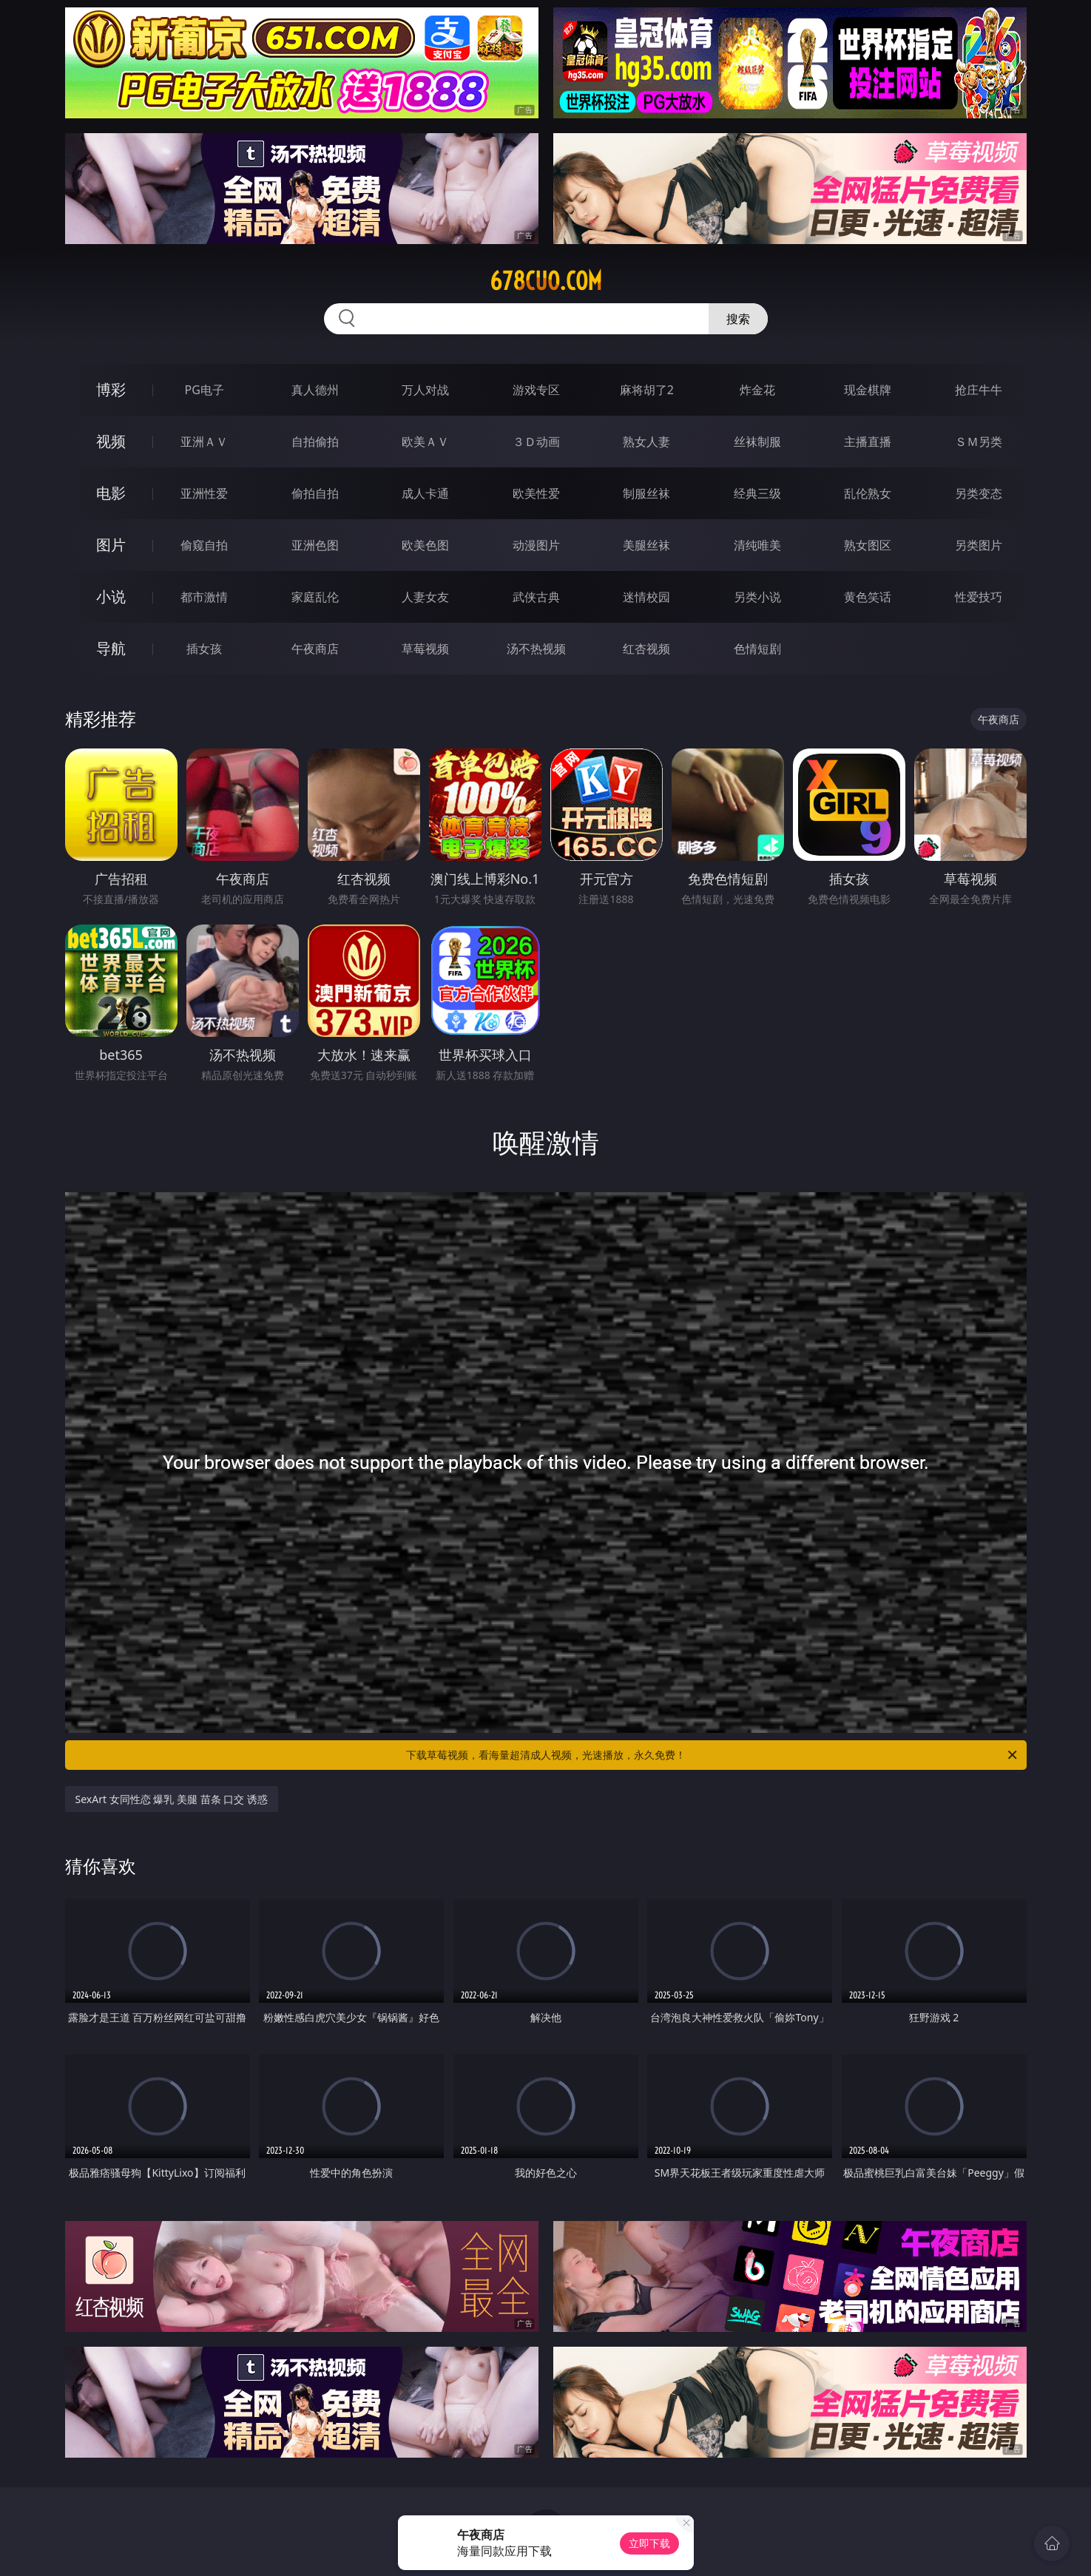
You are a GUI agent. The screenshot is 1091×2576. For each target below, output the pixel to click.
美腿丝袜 (646, 545)
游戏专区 (536, 390)
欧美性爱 (536, 493)
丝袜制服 (757, 441)
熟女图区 (867, 545)
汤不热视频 (536, 648)
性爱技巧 (978, 597)
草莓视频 (425, 648)
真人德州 (315, 390)
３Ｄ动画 (536, 441)
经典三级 (757, 493)
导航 (111, 648)
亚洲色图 (315, 545)
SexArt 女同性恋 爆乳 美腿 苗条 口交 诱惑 (171, 1799)
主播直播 (867, 441)
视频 (111, 441)
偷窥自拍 (204, 545)
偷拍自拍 (315, 493)
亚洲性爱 (204, 493)
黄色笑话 (867, 597)
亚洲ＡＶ (204, 441)
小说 (111, 596)
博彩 (111, 389)
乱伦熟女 (867, 493)
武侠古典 (536, 597)
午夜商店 (315, 648)
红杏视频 (646, 648)
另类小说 (757, 597)
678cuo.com (546, 281)
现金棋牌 (867, 390)
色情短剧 (757, 648)
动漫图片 (536, 545)
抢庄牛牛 (978, 390)
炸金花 (757, 390)
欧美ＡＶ (425, 441)
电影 (111, 493)
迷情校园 (646, 597)
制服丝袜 (646, 493)
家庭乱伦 (315, 597)
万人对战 (425, 390)
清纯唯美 (757, 545)
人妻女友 (425, 597)
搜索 (738, 319)
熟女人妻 (646, 441)
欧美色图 (425, 545)
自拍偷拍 (315, 441)
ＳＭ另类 (978, 441)
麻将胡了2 (647, 390)
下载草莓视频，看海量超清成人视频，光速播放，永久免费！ (712, 1755)
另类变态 (978, 493)
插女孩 (204, 648)
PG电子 (204, 390)
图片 (111, 545)
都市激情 (204, 597)
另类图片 (978, 545)
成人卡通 (425, 493)
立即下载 (649, 2543)
